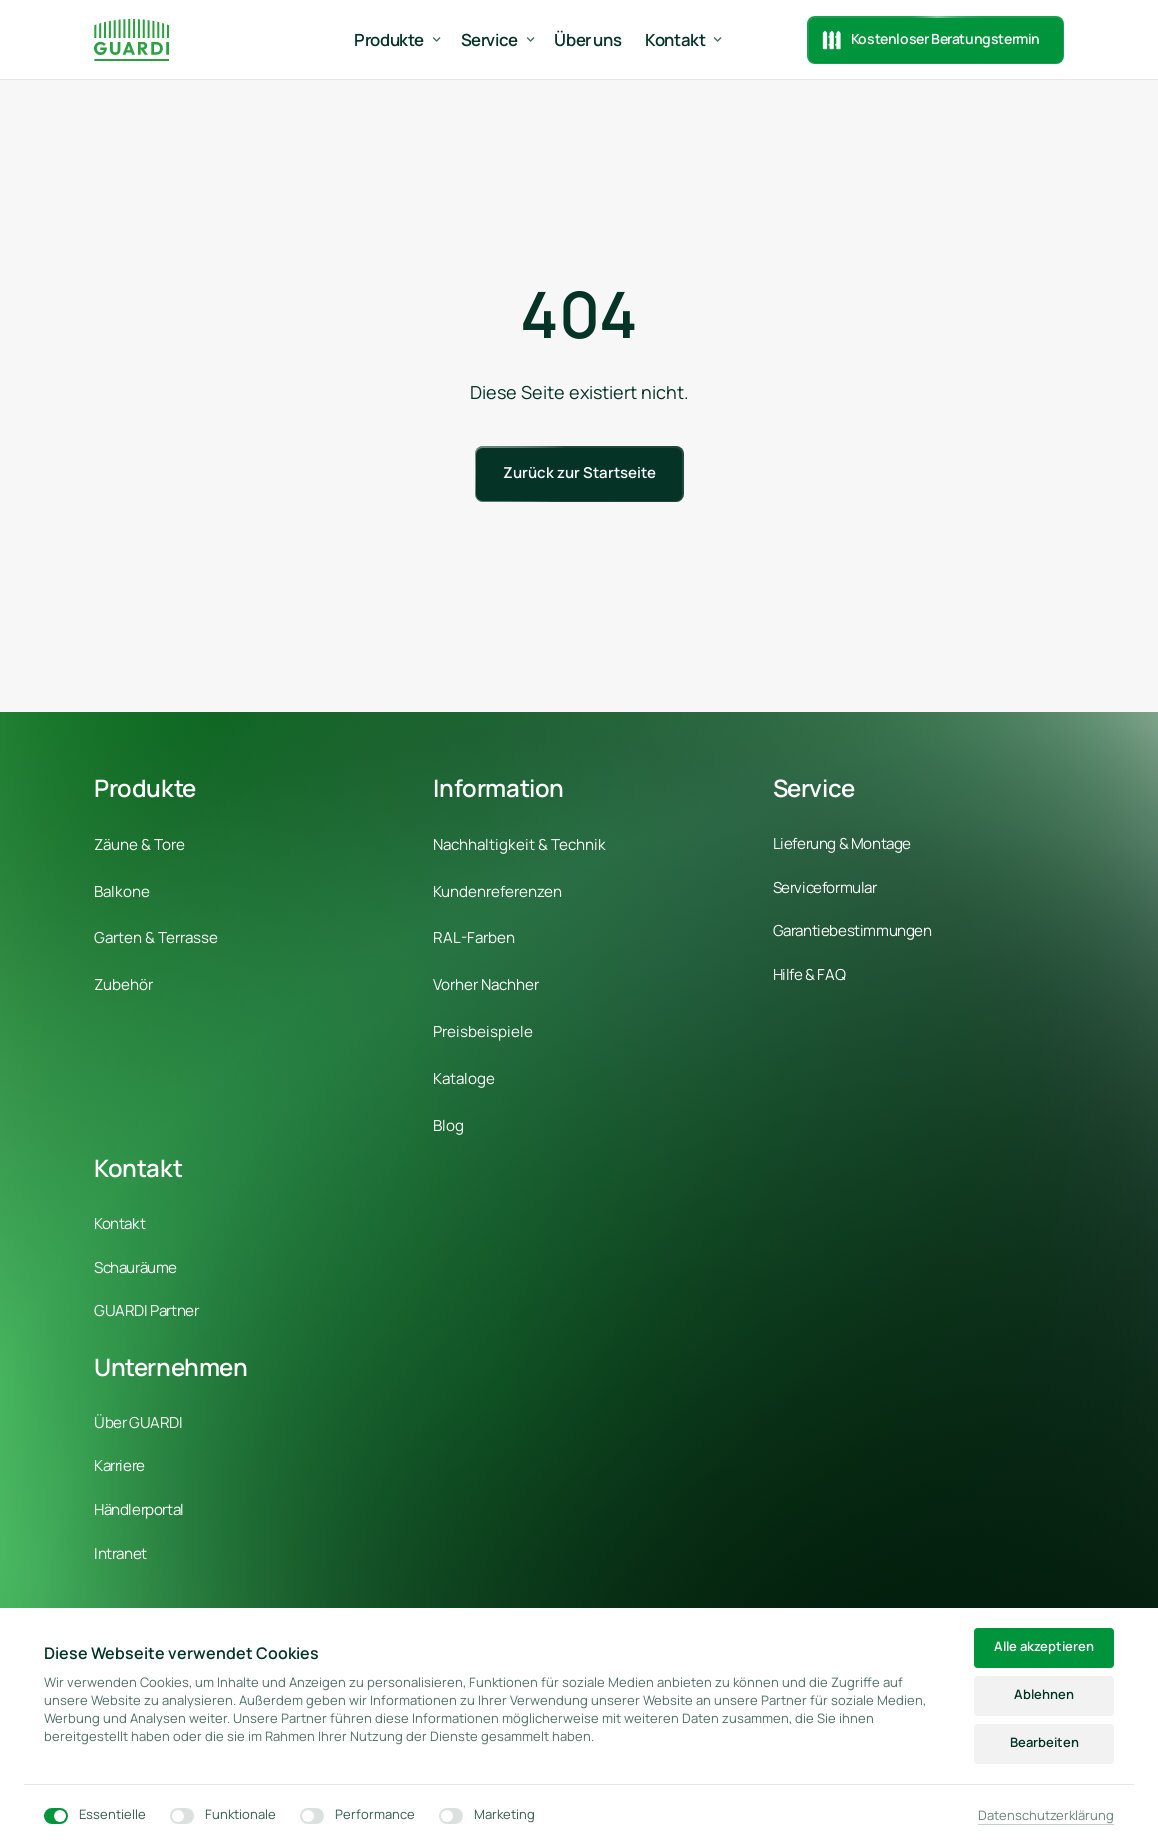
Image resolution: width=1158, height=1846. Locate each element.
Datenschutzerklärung (1046, 1816)
